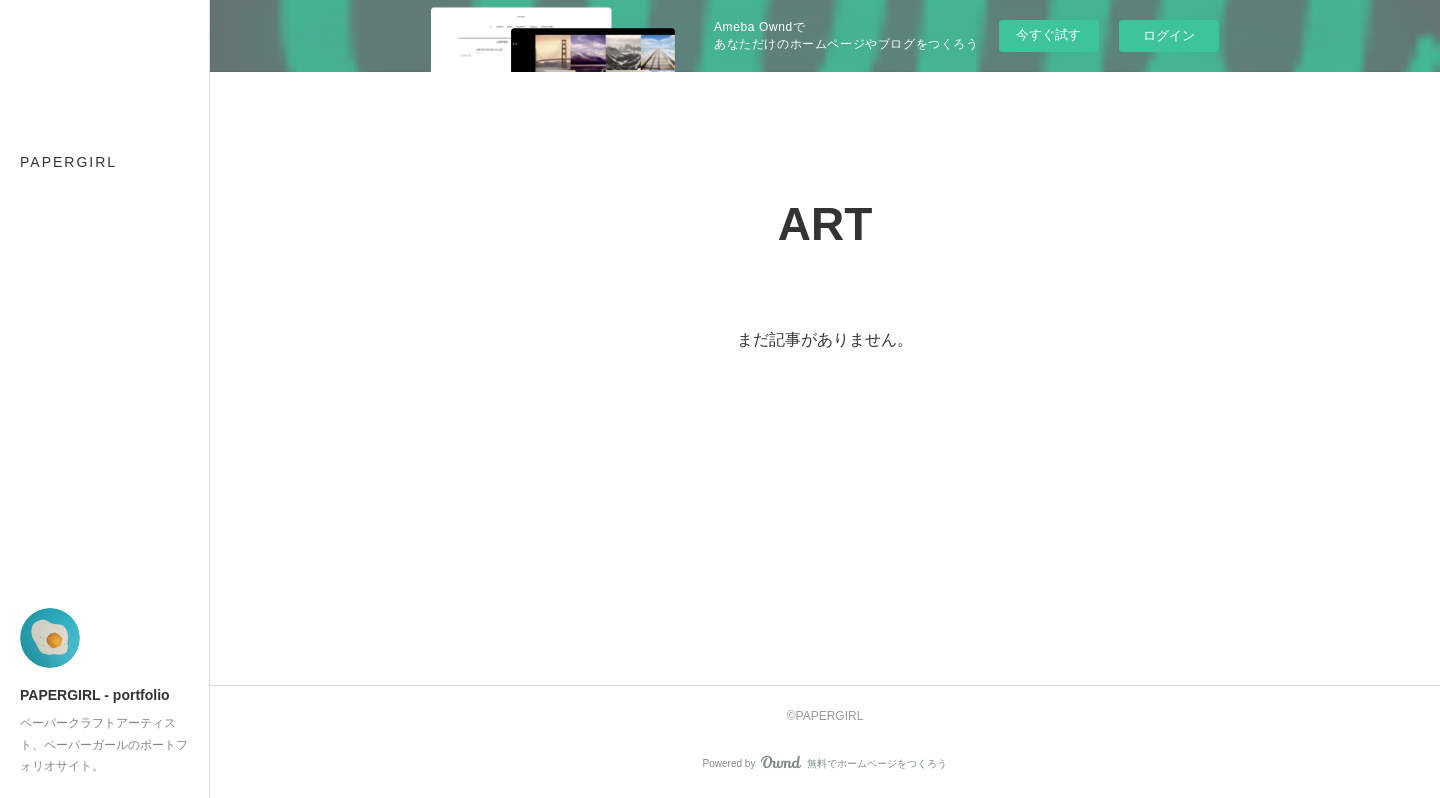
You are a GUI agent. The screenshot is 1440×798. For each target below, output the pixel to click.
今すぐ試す (1048, 34)
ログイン (1169, 35)
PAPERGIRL (68, 162)
